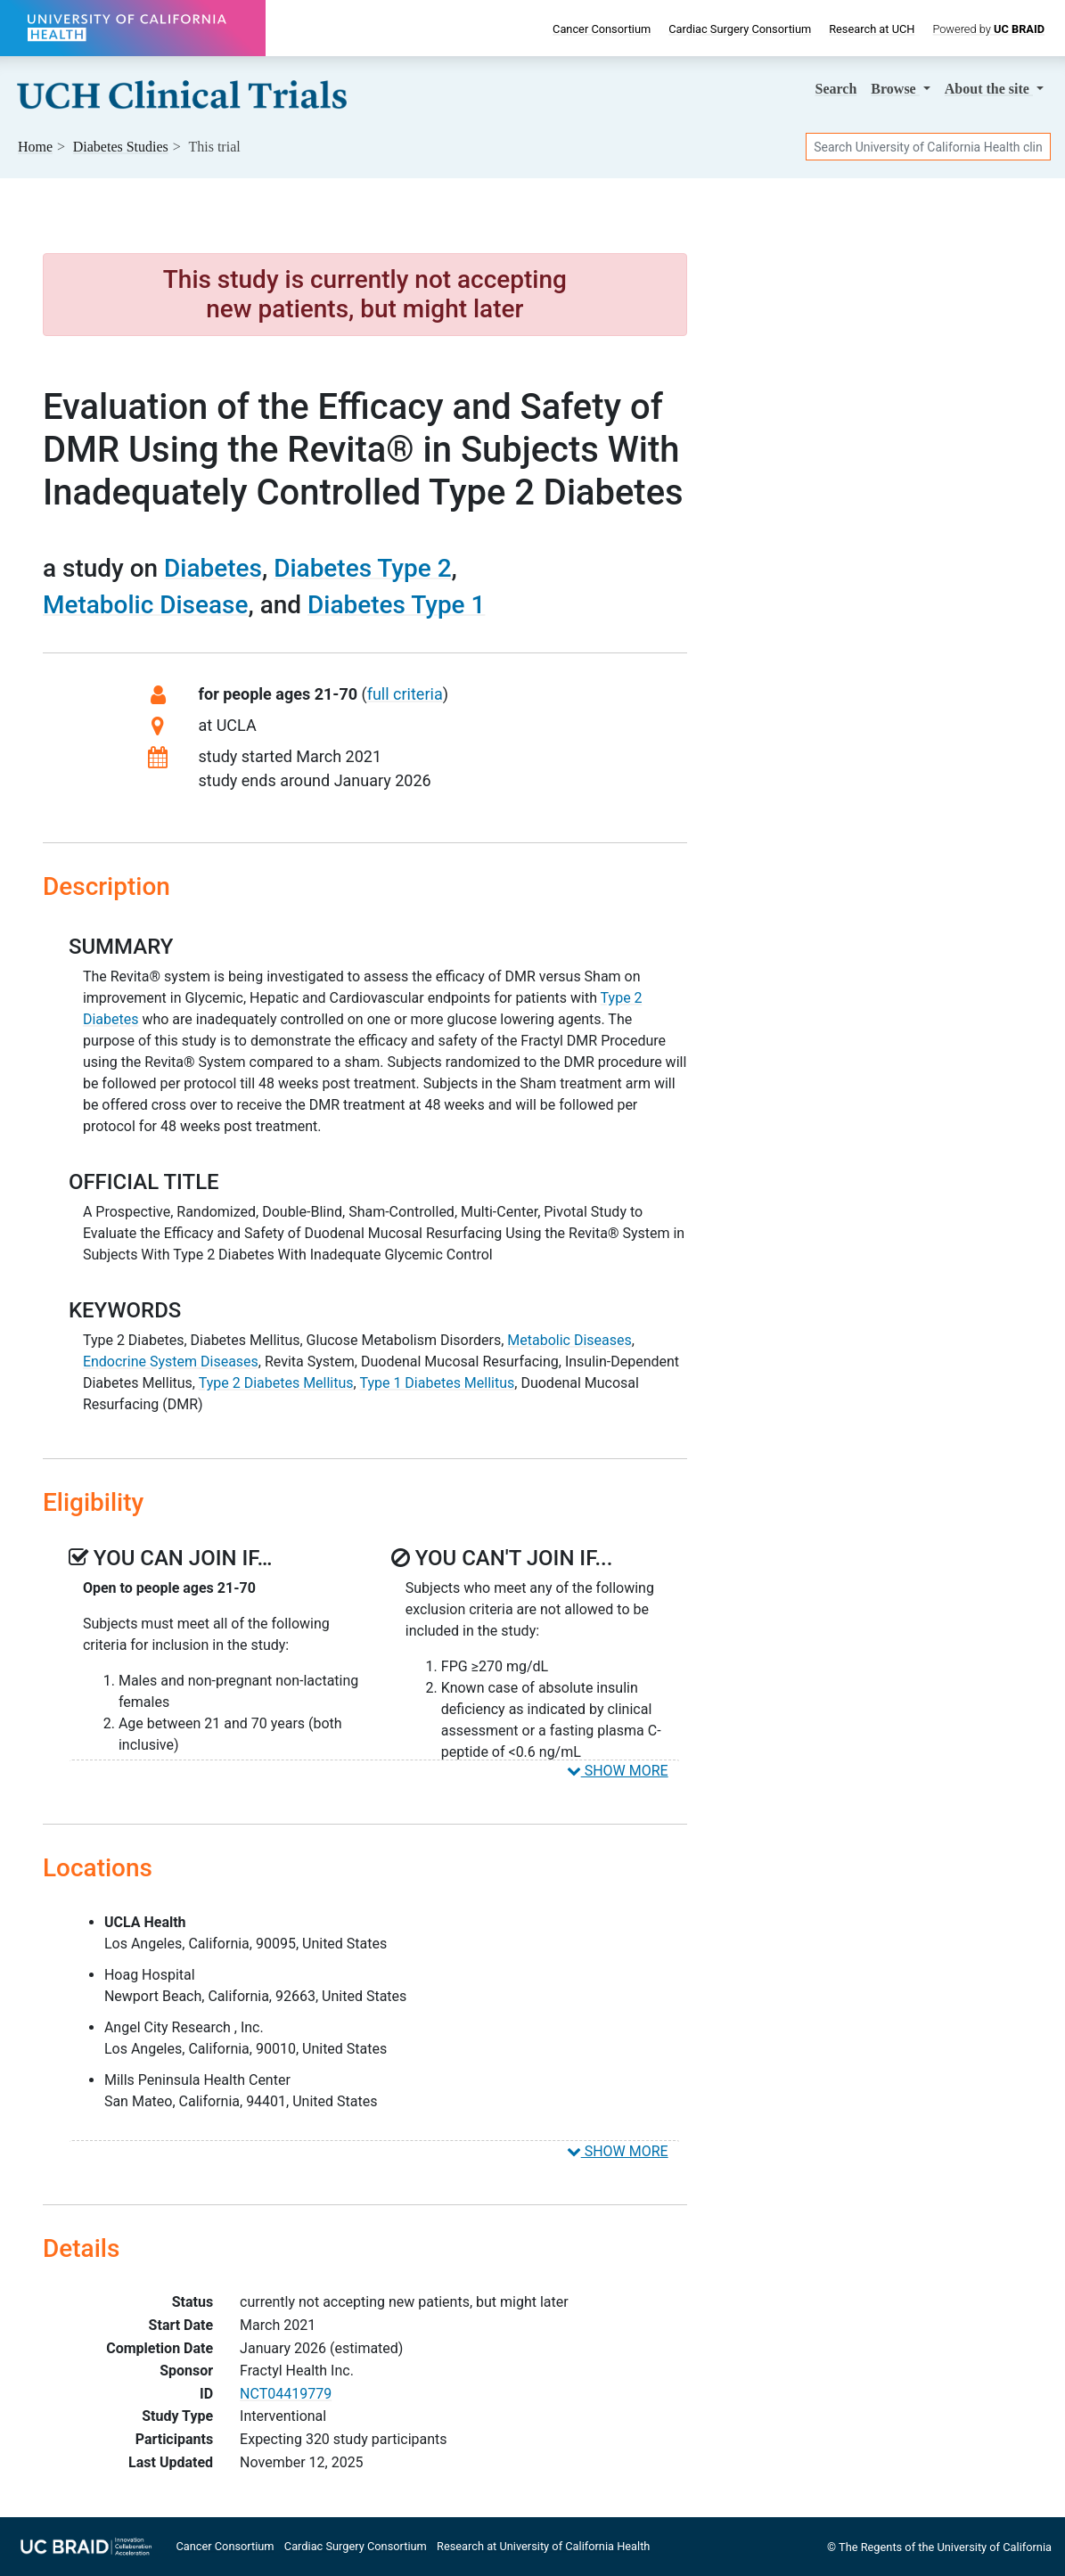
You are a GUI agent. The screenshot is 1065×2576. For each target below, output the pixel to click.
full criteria (405, 694)
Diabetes (213, 568)
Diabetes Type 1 (396, 604)
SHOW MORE (617, 1770)
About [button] (989, 88)
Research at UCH (871, 29)
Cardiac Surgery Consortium (739, 29)
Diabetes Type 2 (362, 568)
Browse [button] (895, 88)
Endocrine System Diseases (170, 1361)
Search (836, 88)
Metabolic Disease (145, 604)
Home (35, 146)
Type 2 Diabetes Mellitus (276, 1382)
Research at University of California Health (543, 2546)
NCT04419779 (286, 2393)
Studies (120, 146)
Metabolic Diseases (569, 1340)
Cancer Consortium (602, 29)
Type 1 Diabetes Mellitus (436, 1382)
